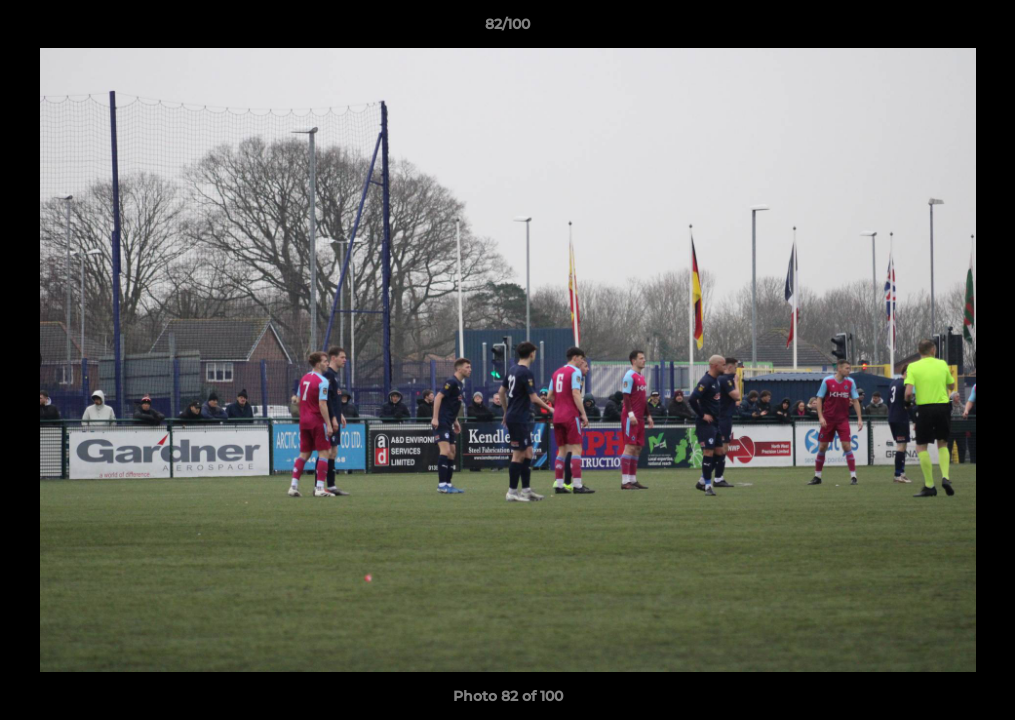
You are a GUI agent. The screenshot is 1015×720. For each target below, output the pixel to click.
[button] (979, 29)
